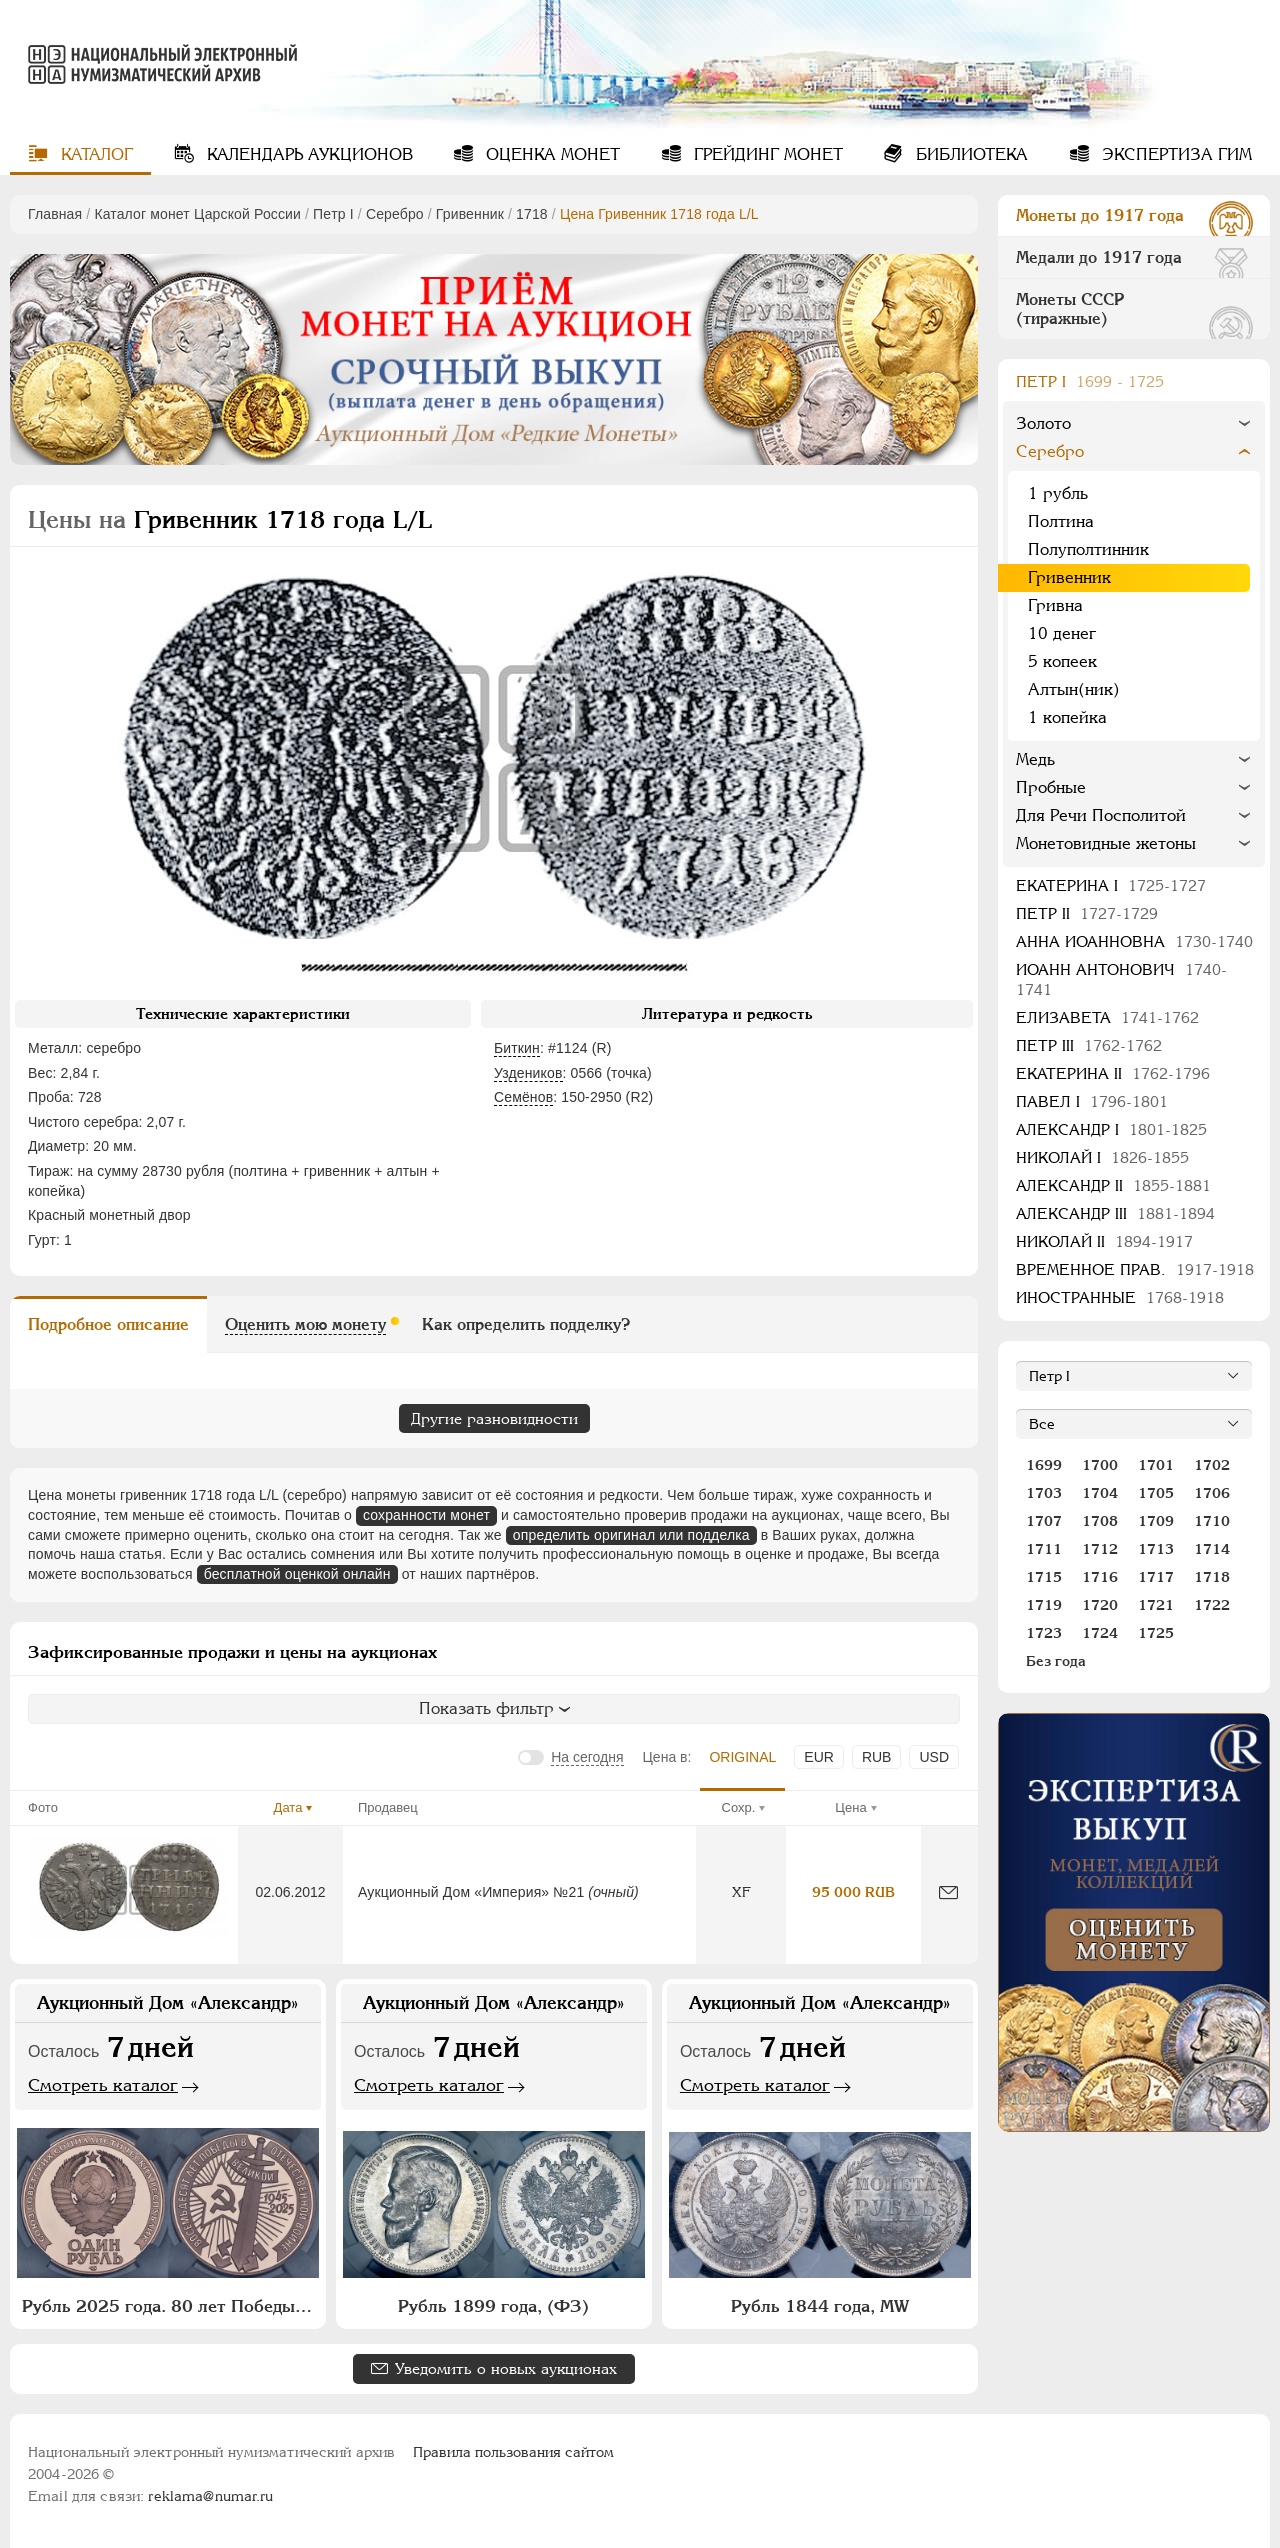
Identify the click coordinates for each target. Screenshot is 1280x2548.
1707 (1044, 1521)
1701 (1156, 1465)
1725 (1156, 1633)
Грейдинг (766, 154)
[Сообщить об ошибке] (948, 1892)
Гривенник (470, 214)
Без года (1056, 1661)
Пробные (1051, 787)
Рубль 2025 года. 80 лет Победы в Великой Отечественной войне (170, 2306)
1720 (1100, 1605)
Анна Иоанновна (1134, 941)
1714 (1212, 1549)
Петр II (1087, 913)
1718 (532, 214)
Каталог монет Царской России (197, 214)
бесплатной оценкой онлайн (297, 1574)
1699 (1044, 1465)
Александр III (1115, 1213)
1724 (1100, 1633)
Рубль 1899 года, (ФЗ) (493, 2306)
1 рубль (1058, 493)
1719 (1044, 1605)
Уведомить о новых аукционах (506, 2368)
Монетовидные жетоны (1106, 843)
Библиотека (969, 154)
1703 (1044, 1493)
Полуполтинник (1088, 549)
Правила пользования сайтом (513, 2452)
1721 (1156, 1605)
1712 (1100, 1549)
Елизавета (1107, 1017)
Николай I (1102, 1157)
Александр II (1113, 1185)
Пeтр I (333, 214)
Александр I (1111, 1129)
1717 (1156, 1577)
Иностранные (1120, 1297)
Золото (1043, 423)
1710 (1212, 1521)
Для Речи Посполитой (1101, 815)
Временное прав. (1135, 1269)
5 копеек (1062, 661)
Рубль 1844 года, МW (820, 2306)
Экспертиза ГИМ (1174, 154)
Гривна (1055, 605)
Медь (1035, 759)
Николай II (1104, 1241)
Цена (850, 1807)
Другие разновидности (494, 1418)
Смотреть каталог (103, 2085)
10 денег (1062, 633)
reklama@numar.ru (210, 2496)
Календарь (307, 154)
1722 (1212, 1605)
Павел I (1092, 1101)
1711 (1044, 1549)
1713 (1156, 1549)
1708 (1100, 1521)
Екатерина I (1111, 885)
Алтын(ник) (1074, 689)
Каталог (94, 154)
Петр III (1089, 1045)
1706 (1212, 1493)
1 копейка (1067, 717)
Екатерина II (1113, 1073)
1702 (1212, 1465)
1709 (1156, 1521)
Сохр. (739, 1807)
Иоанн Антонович (1121, 979)
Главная (55, 214)
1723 (1044, 1633)
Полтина (1061, 521)
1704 (1100, 1493)
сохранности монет (426, 1515)
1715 (1044, 1577)
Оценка (550, 154)
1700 (1100, 1465)
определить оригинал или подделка (631, 1535)
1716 (1100, 1577)
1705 (1156, 1493)
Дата (288, 1807)
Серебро (395, 214)
